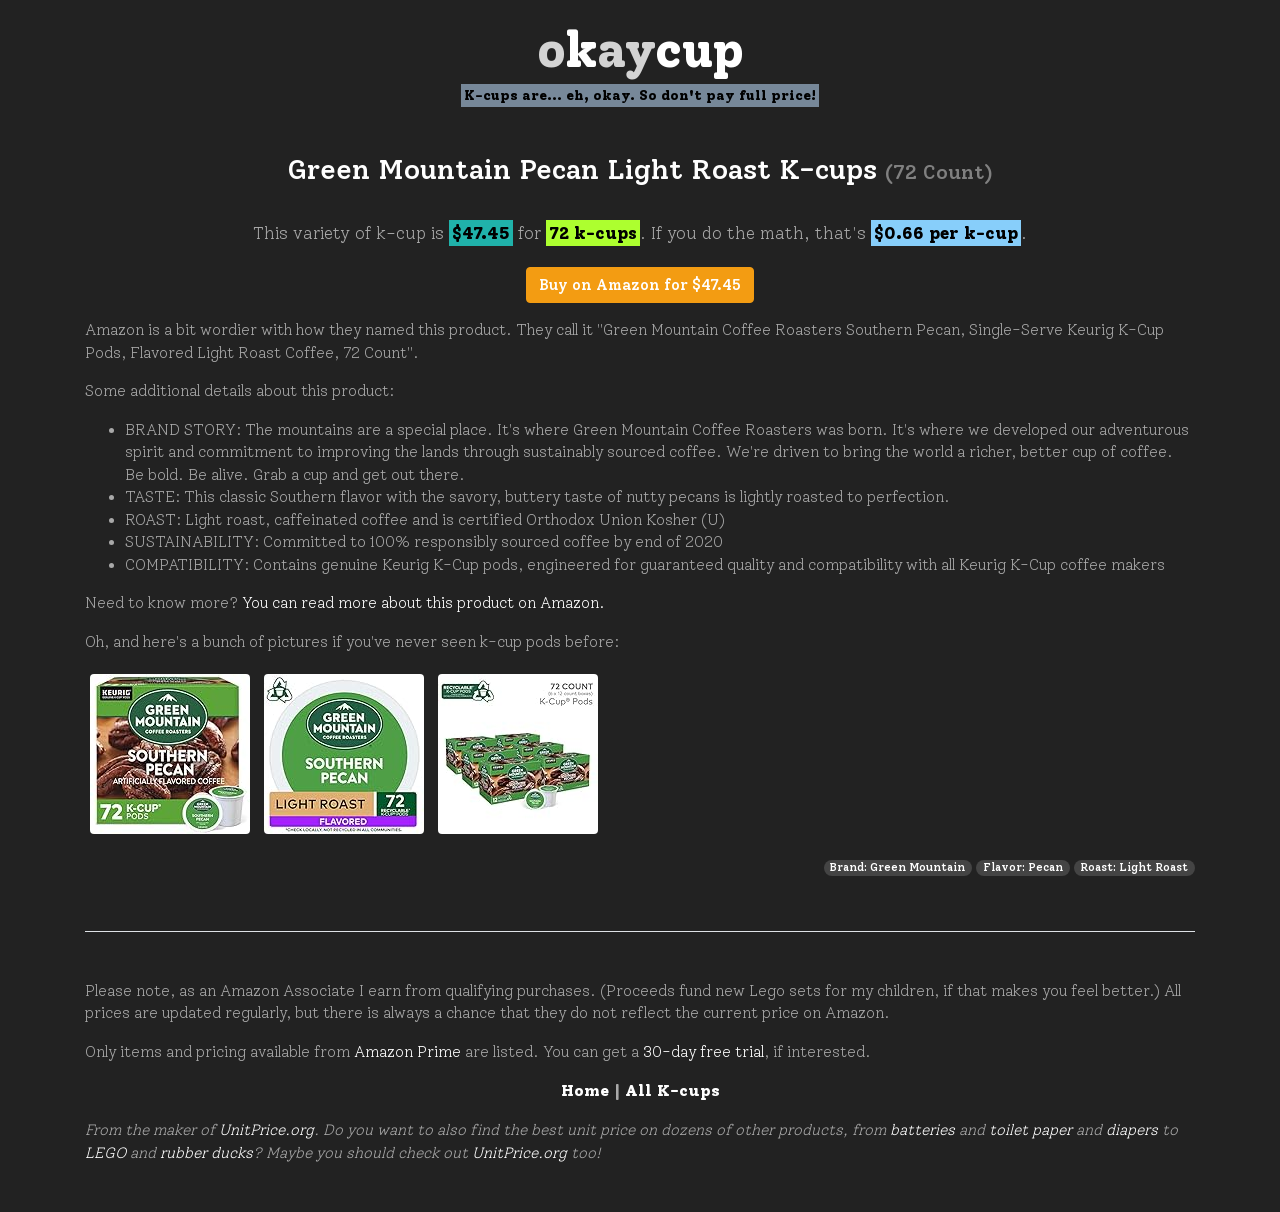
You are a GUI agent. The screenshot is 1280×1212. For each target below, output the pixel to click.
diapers (1132, 1130)
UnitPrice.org (266, 1130)
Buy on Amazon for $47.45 (640, 285)
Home (585, 1090)
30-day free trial (703, 1052)
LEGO (105, 1153)
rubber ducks (206, 1153)
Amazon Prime (407, 1052)
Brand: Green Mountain (897, 867)
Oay (640, 49)
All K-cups (672, 1090)
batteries (922, 1130)
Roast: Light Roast (1134, 867)
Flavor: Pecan (1023, 867)
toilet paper (1030, 1130)
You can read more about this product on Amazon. (423, 603)
